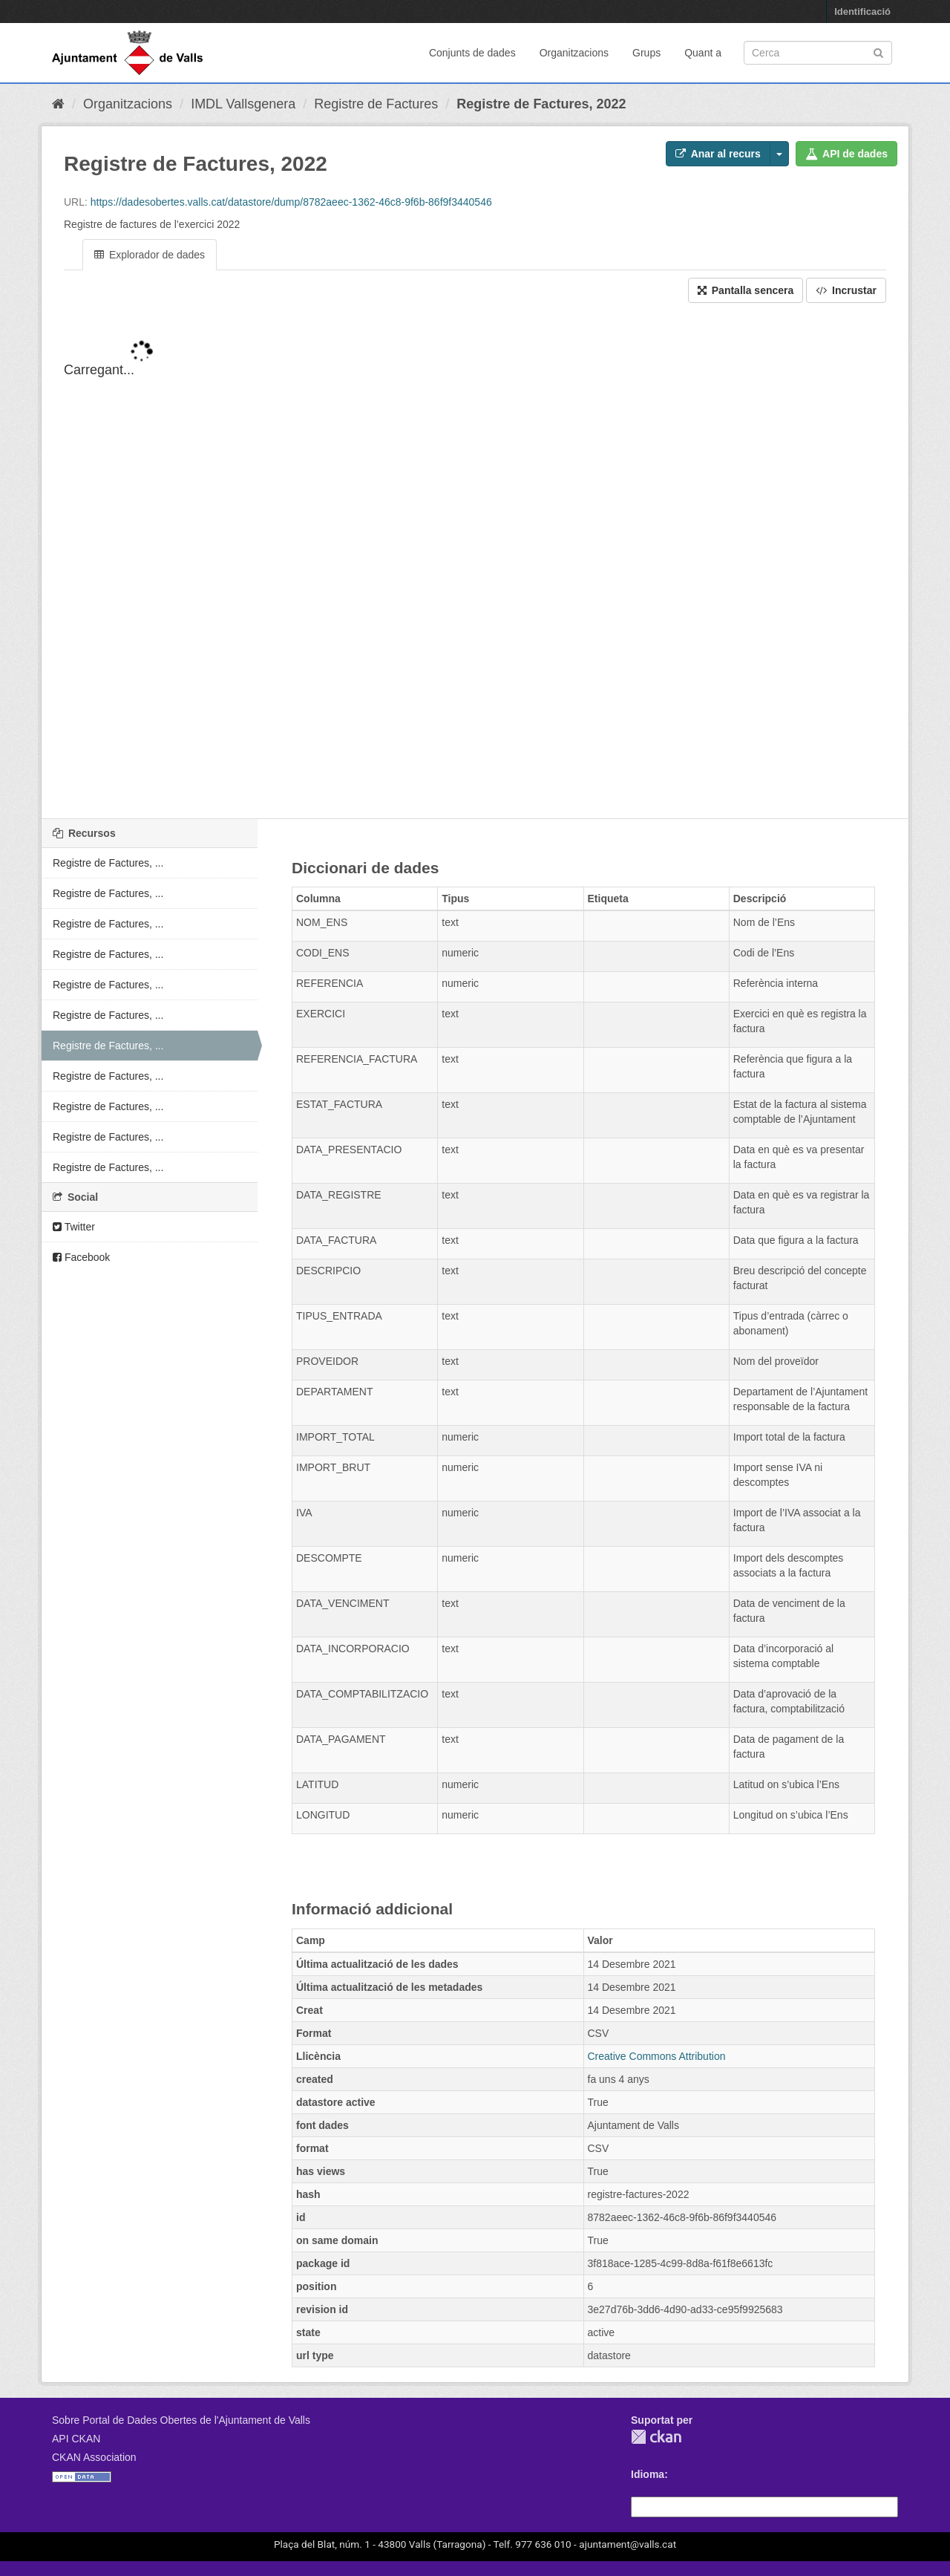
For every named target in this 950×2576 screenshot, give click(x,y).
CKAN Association (94, 2457)
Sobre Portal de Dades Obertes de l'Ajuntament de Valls (181, 2420)
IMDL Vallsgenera (243, 104)
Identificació (862, 11)
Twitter (74, 1227)
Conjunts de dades (472, 53)
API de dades (846, 154)
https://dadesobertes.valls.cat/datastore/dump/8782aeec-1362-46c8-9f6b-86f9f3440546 (291, 202)
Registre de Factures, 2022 (541, 104)
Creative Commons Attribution (657, 2056)
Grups (646, 53)
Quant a (702, 53)
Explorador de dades (149, 255)
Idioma (647, 2474)
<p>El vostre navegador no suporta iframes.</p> (475, 573)
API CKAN (76, 2439)
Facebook (81, 1257)
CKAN (656, 2437)
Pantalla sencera (745, 290)
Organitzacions (574, 53)
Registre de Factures (376, 104)
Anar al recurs (718, 154)
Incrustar (846, 290)
